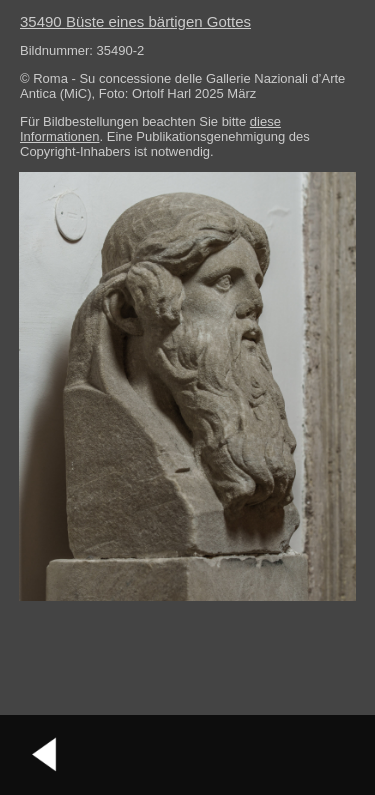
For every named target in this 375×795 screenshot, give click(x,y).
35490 (135, 21)
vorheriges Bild (45, 755)
